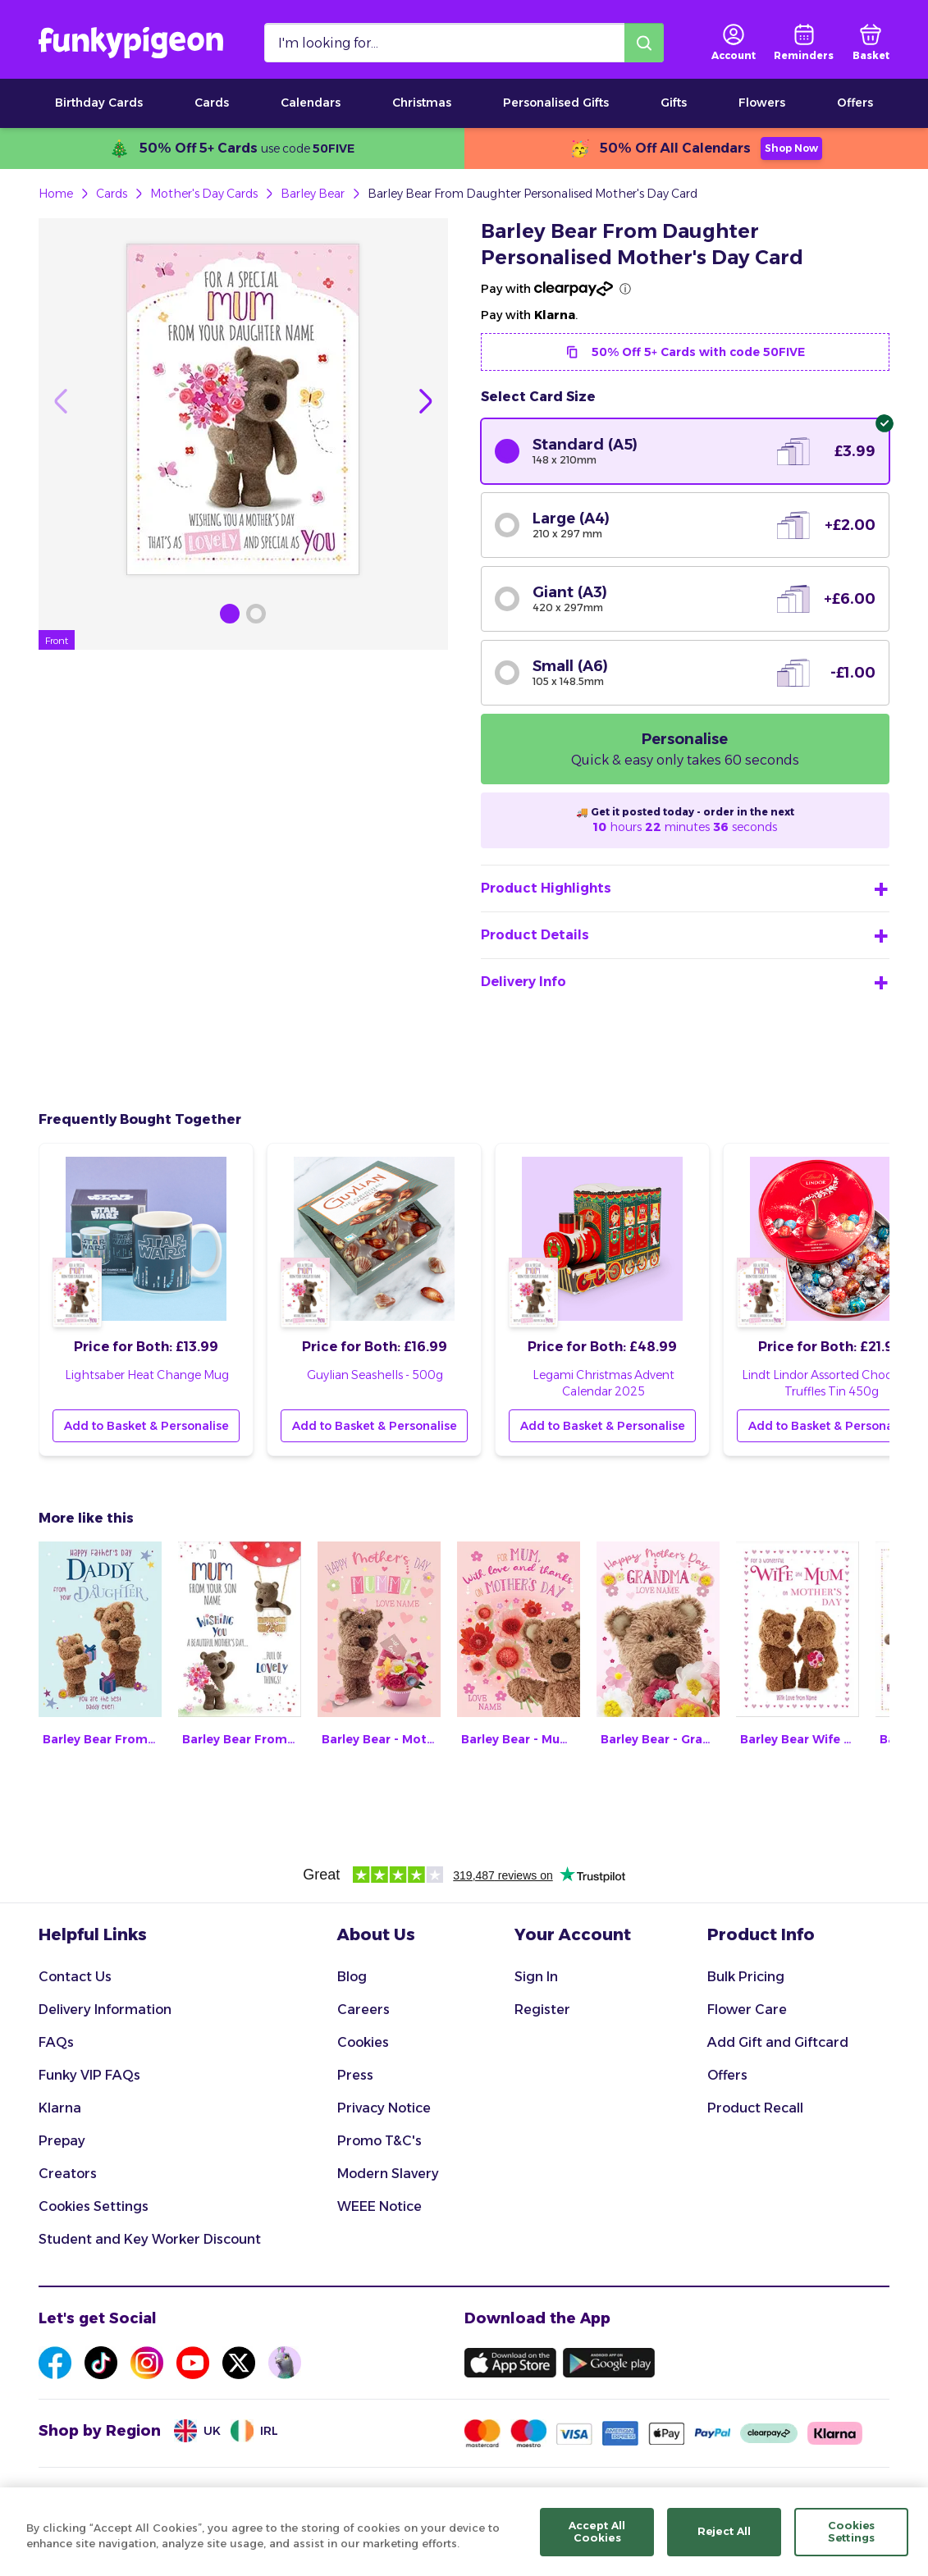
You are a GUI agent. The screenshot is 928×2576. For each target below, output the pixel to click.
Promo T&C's (379, 2141)
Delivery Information (105, 2009)
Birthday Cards (99, 102)
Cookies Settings (94, 2206)
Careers (363, 2009)
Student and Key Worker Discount (150, 2239)
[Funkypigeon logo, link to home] (131, 42)
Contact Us (75, 1977)
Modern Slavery (388, 2173)
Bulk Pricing (745, 1977)
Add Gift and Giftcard (777, 2042)
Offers (855, 102)
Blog (352, 1977)
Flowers (761, 102)
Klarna (60, 2108)
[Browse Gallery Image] (230, 613)
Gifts (674, 102)
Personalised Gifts (556, 102)
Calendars (311, 102)
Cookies (363, 2042)
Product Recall (755, 2108)
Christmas (421, 102)
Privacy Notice (384, 2108)
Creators (68, 2173)
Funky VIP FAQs (89, 2075)
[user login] (733, 42)
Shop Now (791, 148)
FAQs (56, 2042)
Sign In (536, 1977)
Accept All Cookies (597, 2542)
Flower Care (747, 2009)
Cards (211, 102)
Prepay (62, 2141)
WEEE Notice (379, 2206)
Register (542, 2009)
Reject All (724, 2542)
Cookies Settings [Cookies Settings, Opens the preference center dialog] (851, 2542)
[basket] (871, 42)
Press (355, 2075)
